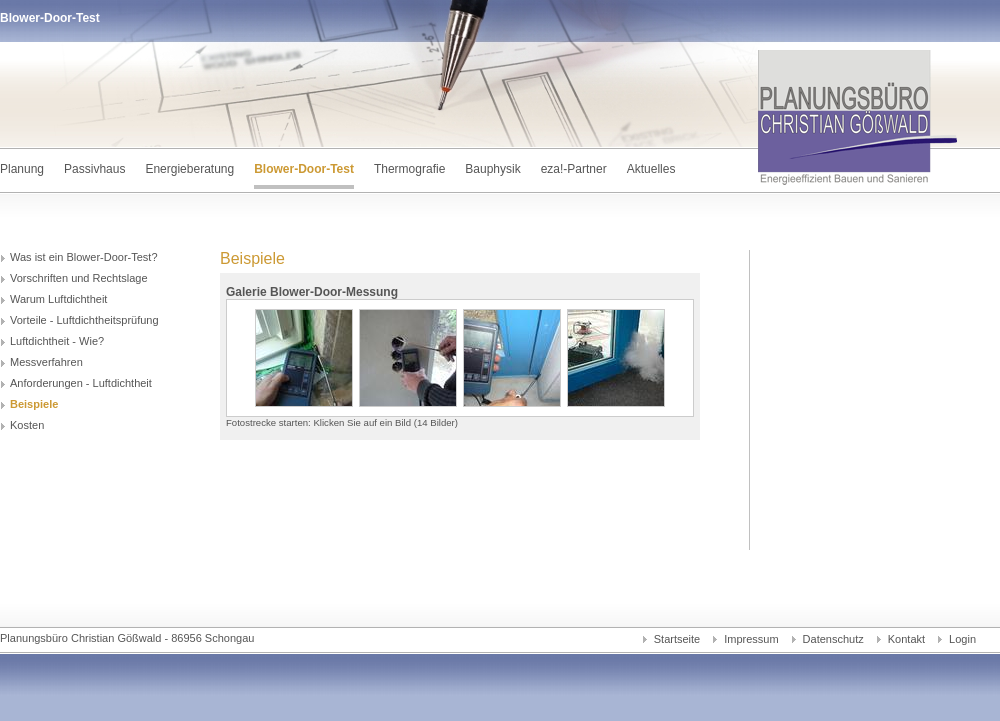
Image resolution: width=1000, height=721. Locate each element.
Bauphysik (492, 169)
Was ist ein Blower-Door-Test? (84, 257)
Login (962, 639)
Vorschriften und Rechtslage (79, 278)
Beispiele (34, 404)
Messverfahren (46, 362)
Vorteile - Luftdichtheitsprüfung (84, 320)
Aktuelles (651, 169)
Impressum (751, 639)
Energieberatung (189, 169)
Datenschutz (833, 639)
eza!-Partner (574, 169)
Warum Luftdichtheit (58, 299)
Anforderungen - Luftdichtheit (81, 383)
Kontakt (906, 639)
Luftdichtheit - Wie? (57, 341)
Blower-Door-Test (304, 169)
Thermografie (409, 169)
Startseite (677, 639)
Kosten (27, 425)
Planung (22, 169)
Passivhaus (94, 169)
